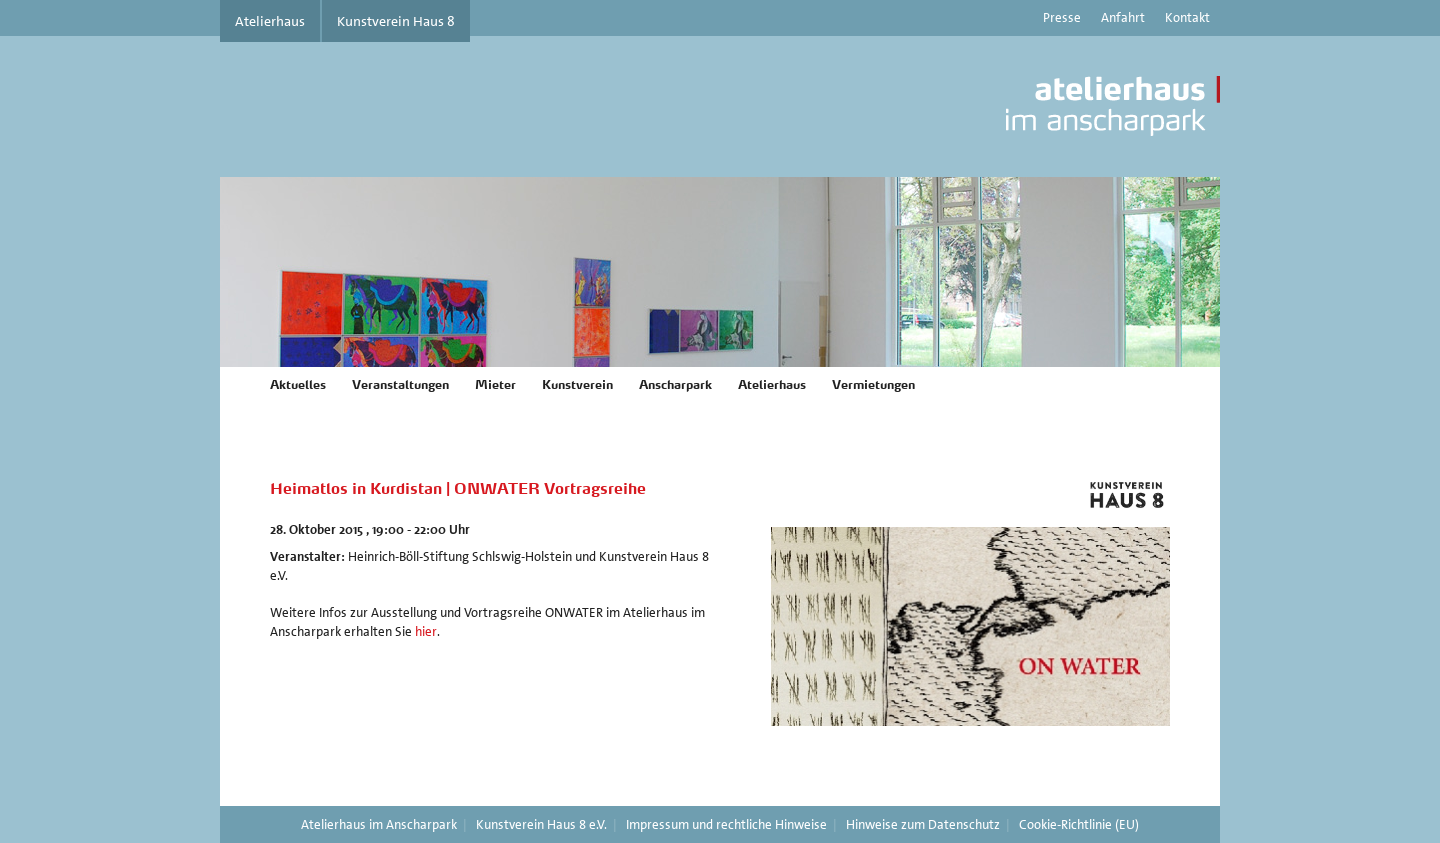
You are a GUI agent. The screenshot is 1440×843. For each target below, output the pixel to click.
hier (426, 631)
